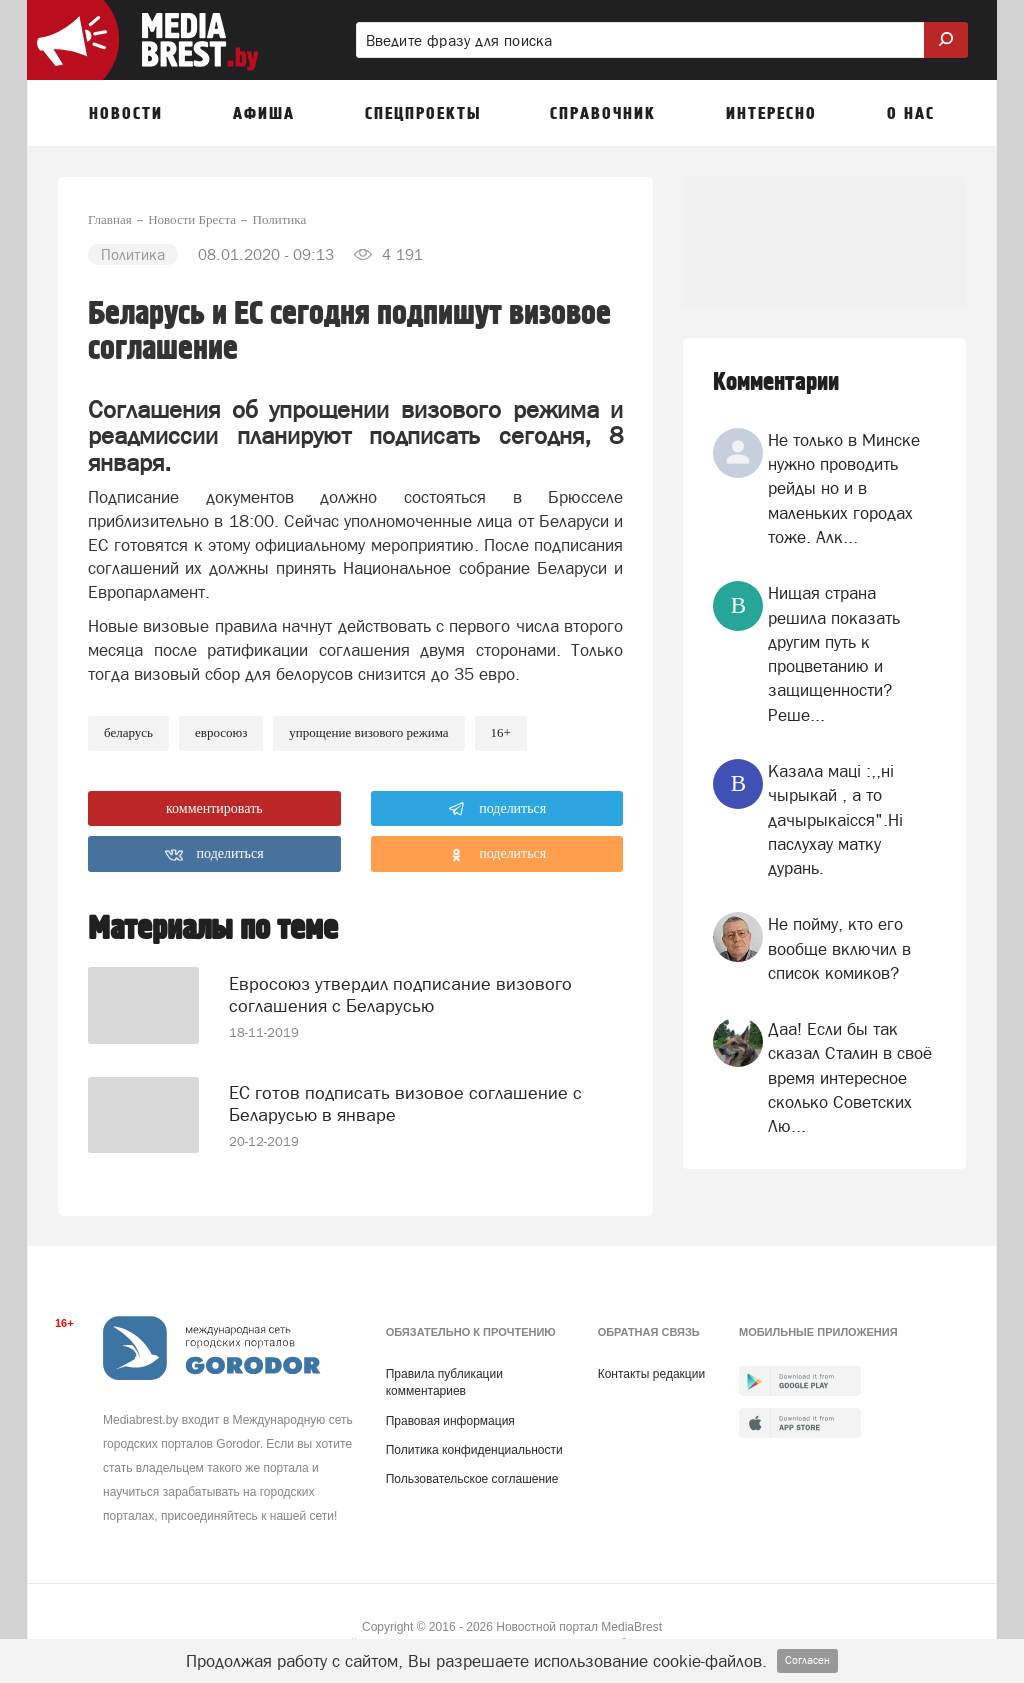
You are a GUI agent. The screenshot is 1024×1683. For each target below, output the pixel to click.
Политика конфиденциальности (474, 1444)
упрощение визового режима (368, 732)
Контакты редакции (651, 1369)
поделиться (497, 809)
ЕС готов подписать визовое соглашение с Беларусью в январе (405, 1090)
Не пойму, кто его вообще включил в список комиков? (839, 948)
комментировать (214, 808)
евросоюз (221, 732)
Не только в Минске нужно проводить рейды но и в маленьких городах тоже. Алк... (844, 488)
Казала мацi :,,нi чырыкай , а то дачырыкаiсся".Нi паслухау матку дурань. (835, 819)
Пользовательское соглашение (472, 1473)
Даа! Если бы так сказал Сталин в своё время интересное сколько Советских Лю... (850, 1077)
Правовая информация (450, 1415)
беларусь (128, 732)
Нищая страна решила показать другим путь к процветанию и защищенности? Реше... (834, 653)
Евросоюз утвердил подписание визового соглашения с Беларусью (400, 983)
